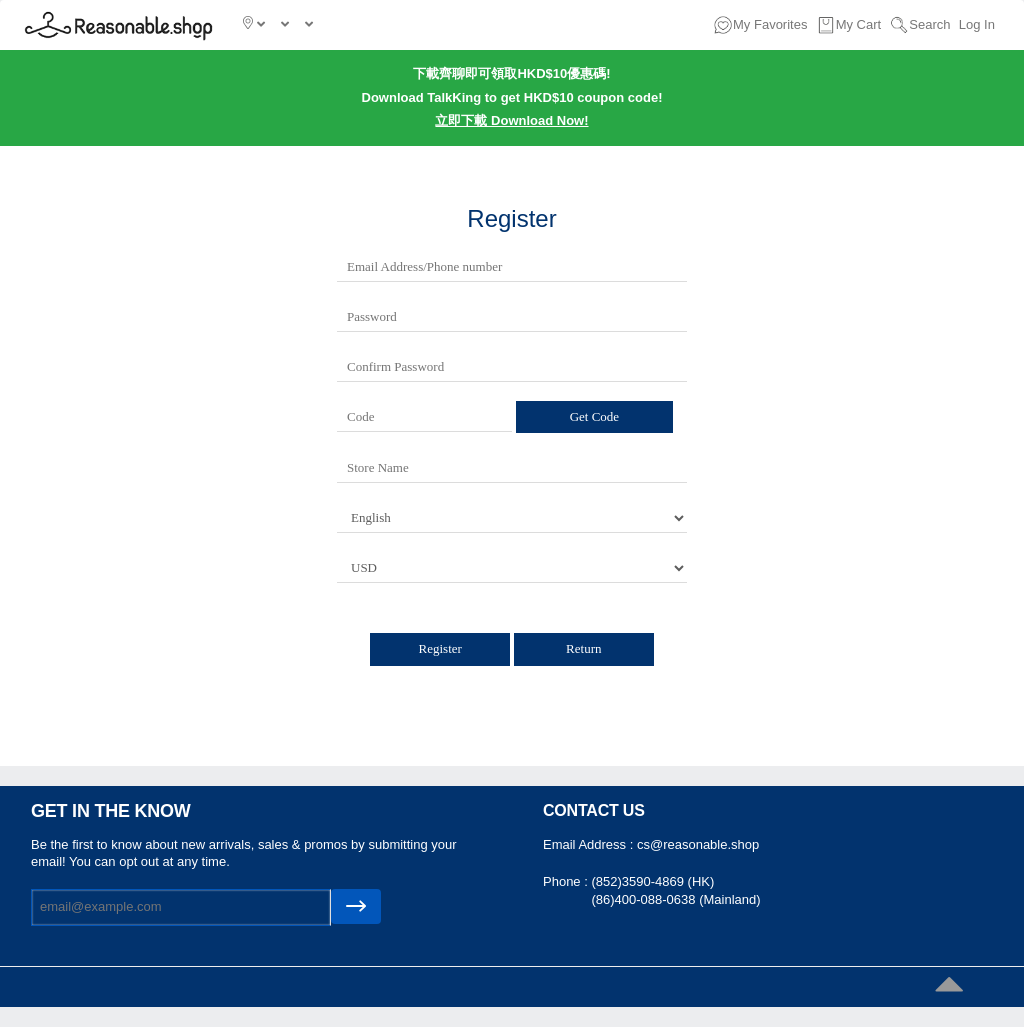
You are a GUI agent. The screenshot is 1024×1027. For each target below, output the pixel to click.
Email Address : (590, 844)
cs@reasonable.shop (698, 844)
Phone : (567, 881)
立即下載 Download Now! (511, 120)
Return (583, 648)
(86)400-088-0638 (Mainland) (675, 899)
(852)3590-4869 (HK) (652, 881)
